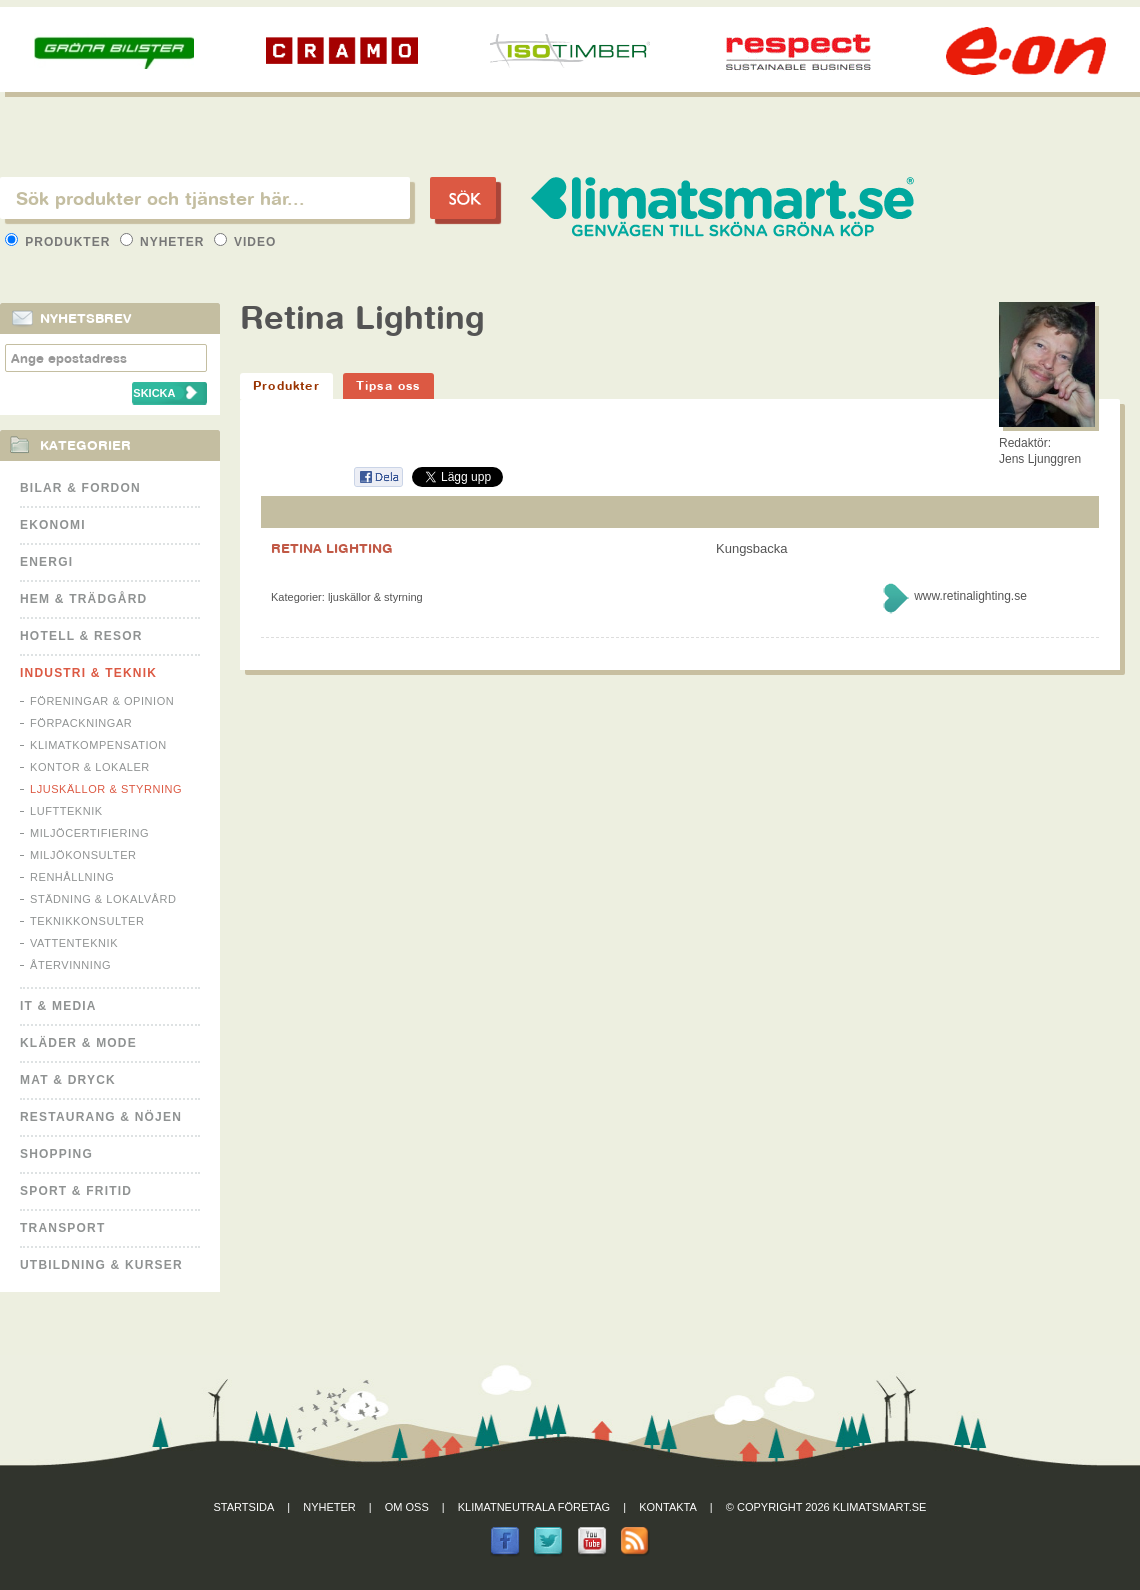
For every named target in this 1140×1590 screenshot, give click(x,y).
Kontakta (668, 1507)
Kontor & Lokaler (90, 767)
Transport (62, 1228)
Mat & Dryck (68, 1080)
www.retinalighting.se (970, 596)
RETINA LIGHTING (332, 548)
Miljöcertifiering (89, 833)
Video (245, 242)
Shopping (56, 1154)
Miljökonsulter (83, 855)
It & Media (58, 1006)
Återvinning (70, 965)
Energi (46, 562)
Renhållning (72, 877)
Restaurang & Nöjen (101, 1117)
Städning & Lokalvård (103, 899)
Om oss (407, 1507)
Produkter (60, 242)
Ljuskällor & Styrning (106, 789)
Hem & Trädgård (83, 599)
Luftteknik (66, 811)
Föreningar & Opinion (102, 701)
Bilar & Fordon (80, 488)
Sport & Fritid (76, 1191)
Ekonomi (53, 525)
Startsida (244, 1507)
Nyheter (164, 242)
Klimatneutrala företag (534, 1507)
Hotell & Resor (81, 636)
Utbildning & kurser (101, 1265)
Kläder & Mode (78, 1043)
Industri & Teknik (88, 673)
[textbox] (205, 198)
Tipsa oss (388, 385)
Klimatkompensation (98, 745)
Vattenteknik (74, 943)
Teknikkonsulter (87, 921)
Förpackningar (81, 723)
